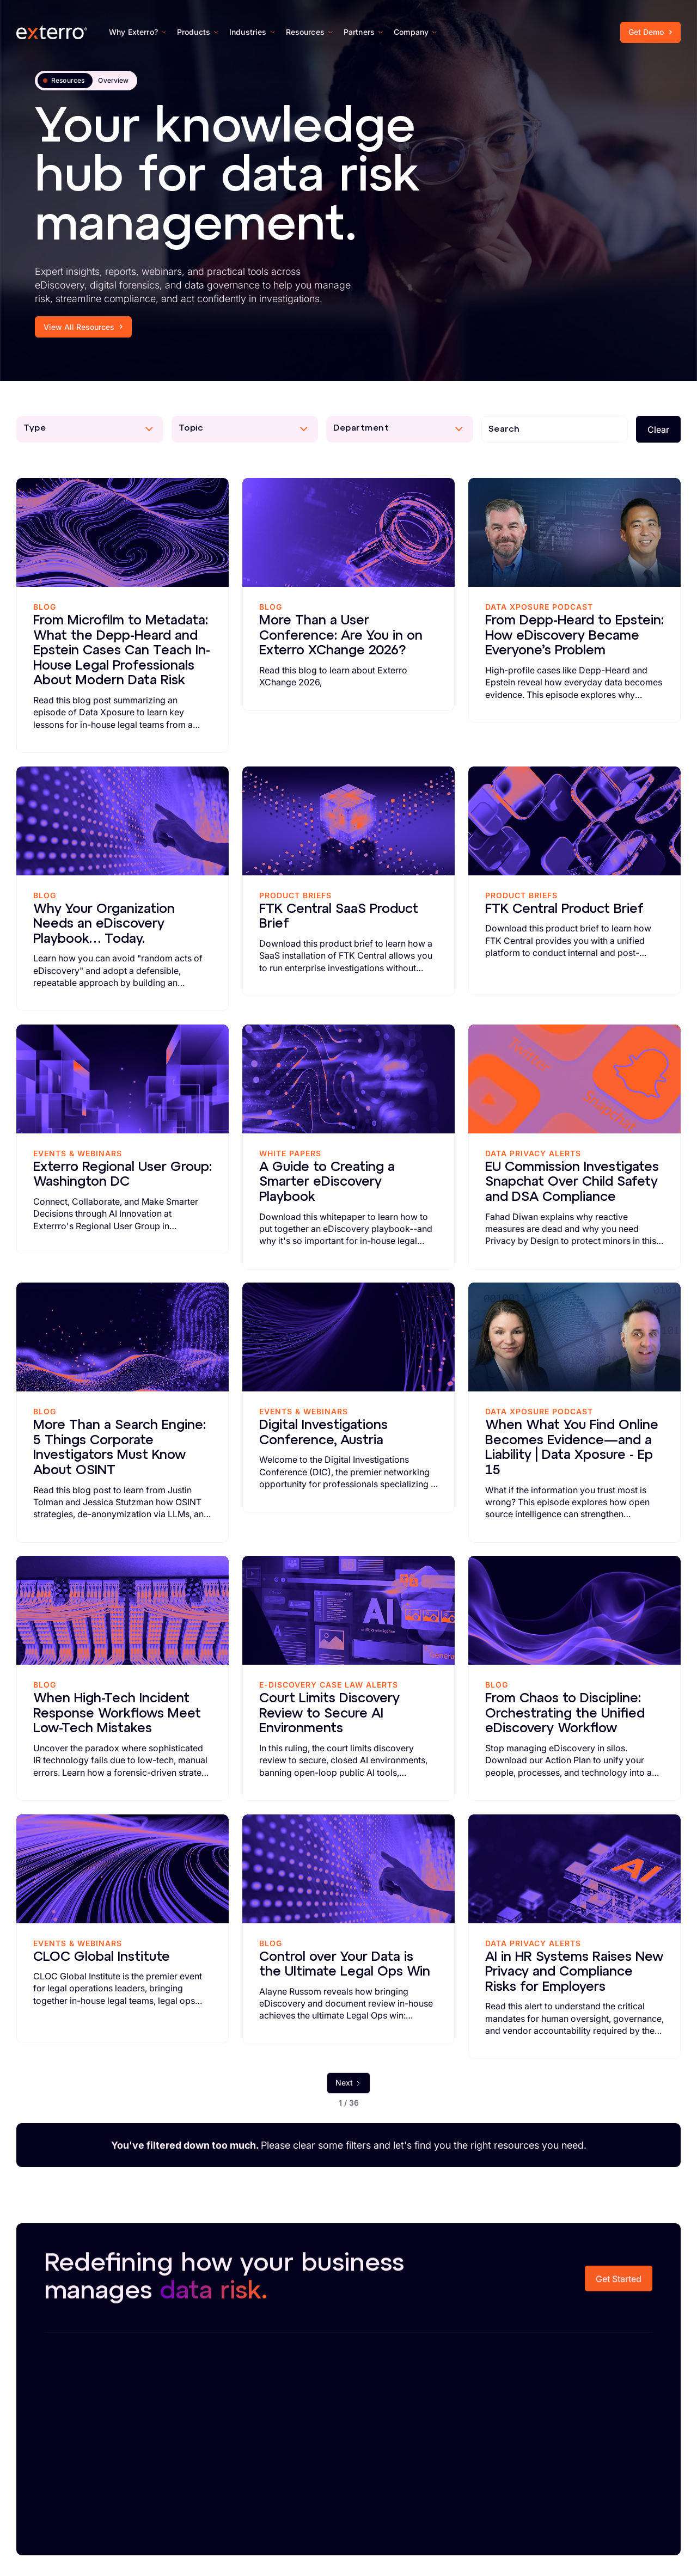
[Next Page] (348, 2083)
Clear (658, 429)
